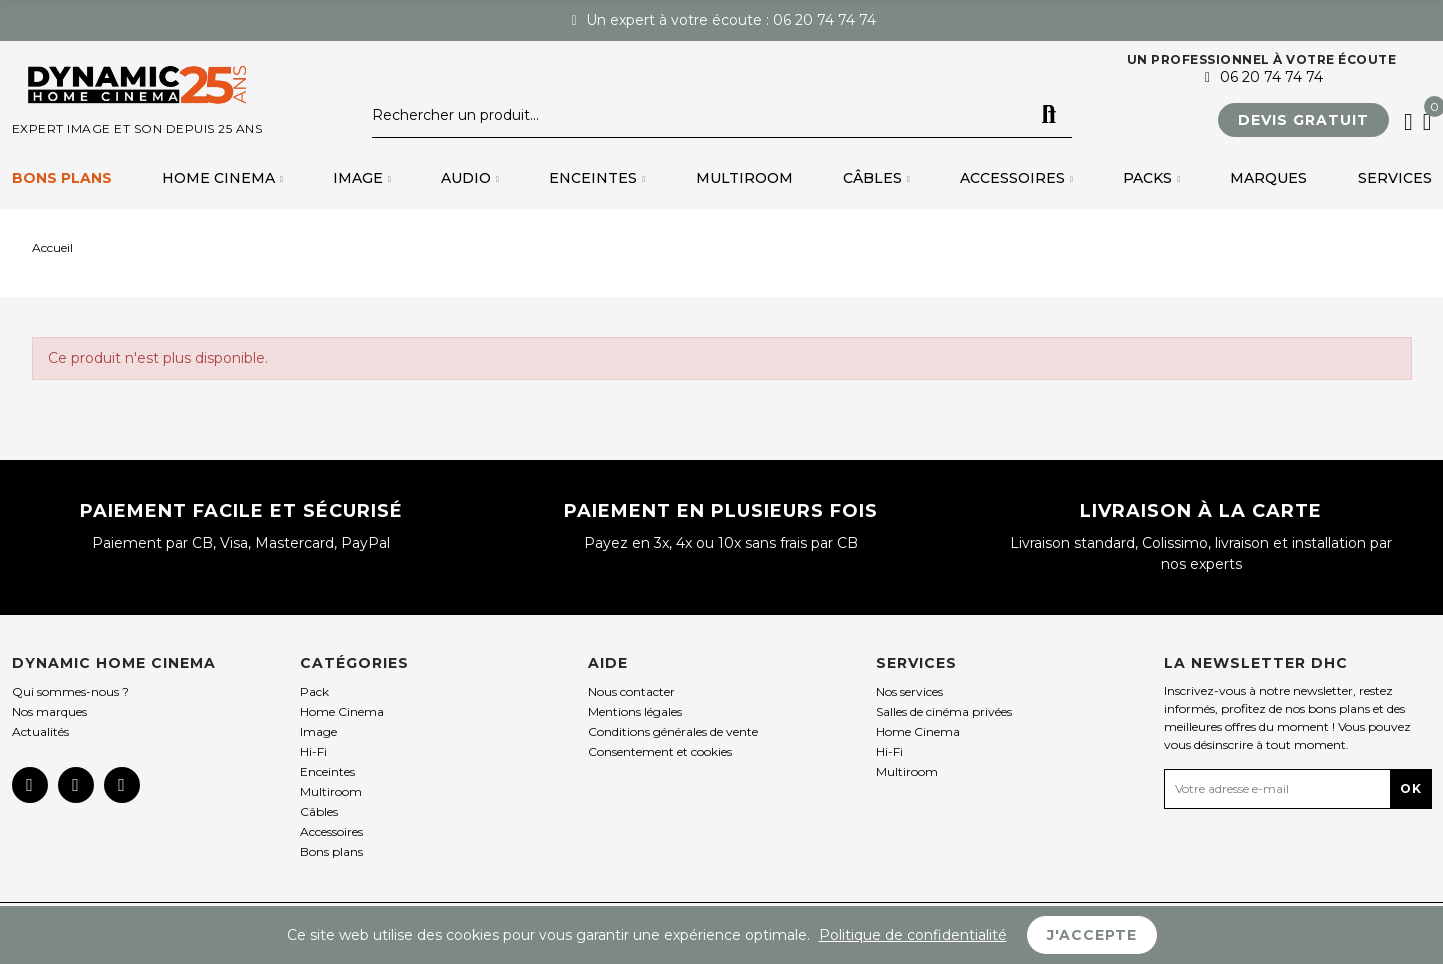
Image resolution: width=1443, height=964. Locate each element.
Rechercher (1049, 115)
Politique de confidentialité (913, 935)
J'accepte (1092, 935)
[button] (1303, 120)
